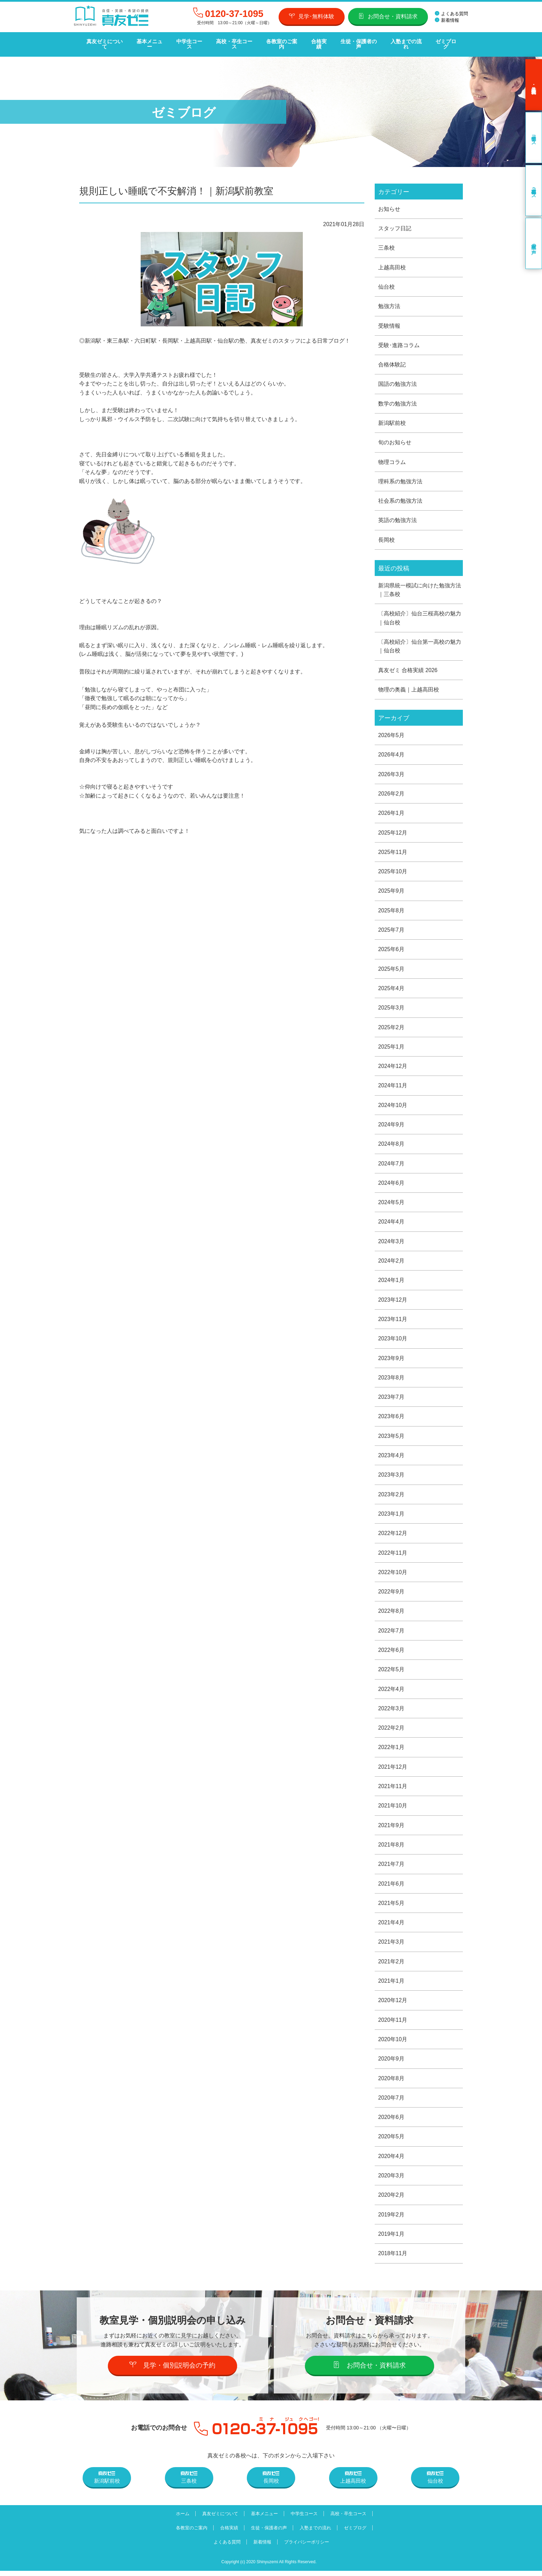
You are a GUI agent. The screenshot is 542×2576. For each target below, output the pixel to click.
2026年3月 (391, 771)
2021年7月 (391, 1867)
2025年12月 (393, 830)
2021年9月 (391, 1828)
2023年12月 (393, 1300)
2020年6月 (391, 2121)
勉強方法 (389, 301)
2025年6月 (391, 947)
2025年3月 (391, 1006)
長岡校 (386, 536)
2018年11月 (393, 2258)
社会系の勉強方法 (400, 497)
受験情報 (389, 321)
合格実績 (316, 42)
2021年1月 (391, 1984)
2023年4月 (391, 1456)
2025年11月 (393, 850)
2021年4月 (391, 1926)
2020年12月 (393, 2004)
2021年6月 (391, 1887)
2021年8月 (391, 1847)
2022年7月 (391, 1632)
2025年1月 (391, 1045)
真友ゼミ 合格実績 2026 (408, 667)
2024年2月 (391, 1261)
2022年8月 (391, 1613)
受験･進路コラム (399, 340)
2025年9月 (391, 889)
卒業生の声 (533, 238)
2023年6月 (391, 1417)
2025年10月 (393, 869)
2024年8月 (391, 1143)
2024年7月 (391, 1163)
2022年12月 (393, 1534)
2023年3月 (391, 1476)
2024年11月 (393, 1084)
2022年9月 (391, 1593)
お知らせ (389, 203)
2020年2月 (391, 2200)
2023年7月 (391, 1398)
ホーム (179, 2518)
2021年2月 (391, 1965)
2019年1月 (391, 2239)
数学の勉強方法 (397, 399)
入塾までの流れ (403, 42)
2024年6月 (391, 1182)
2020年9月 (391, 2063)
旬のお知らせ (394, 438)
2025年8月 (391, 908)
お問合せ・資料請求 (388, 16)
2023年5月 (391, 1437)
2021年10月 (393, 1808)
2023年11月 (393, 1319)
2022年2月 (391, 1730)
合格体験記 (392, 360)
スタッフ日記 (394, 223)
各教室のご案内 (280, 42)
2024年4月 (391, 1221)
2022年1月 (391, 1749)
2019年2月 (391, 2219)
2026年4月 (391, 752)
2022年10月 (393, 1574)
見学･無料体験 (311, 16)
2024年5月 (391, 1202)
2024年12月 (393, 1065)
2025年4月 (391, 986)
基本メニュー (148, 42)
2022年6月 (391, 1652)
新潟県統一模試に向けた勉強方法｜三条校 (419, 586)
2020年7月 (391, 2102)
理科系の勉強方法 (400, 477)
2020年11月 (393, 2024)
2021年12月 (393, 1769)
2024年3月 (391, 1241)
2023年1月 (391, 1515)
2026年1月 (391, 810)
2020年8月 (391, 2082)
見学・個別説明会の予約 (173, 2370)
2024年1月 (391, 1280)
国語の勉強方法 (397, 379)
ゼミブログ (443, 42)
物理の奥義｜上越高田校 (408, 686)
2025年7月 (391, 928)
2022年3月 (391, 1710)
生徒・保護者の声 (356, 42)
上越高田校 (392, 262)
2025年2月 (391, 1026)
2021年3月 (391, 1945)
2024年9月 (391, 1123)
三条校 (386, 242)
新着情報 (447, 20)
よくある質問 (451, 13)
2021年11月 (393, 1789)
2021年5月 (391, 1906)
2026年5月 (391, 732)
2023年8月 (391, 1378)
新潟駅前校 (392, 418)
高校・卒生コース (232, 42)
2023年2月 (391, 1495)
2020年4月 (391, 2161)
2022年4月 (391, 1691)
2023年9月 (391, 1358)
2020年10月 (393, 2043)
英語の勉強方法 (397, 516)
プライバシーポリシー (307, 2547)
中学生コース (188, 42)
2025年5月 (391, 967)
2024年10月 (393, 1104)
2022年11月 (393, 1554)
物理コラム (392, 458)
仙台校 (386, 282)
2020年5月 (391, 2141)
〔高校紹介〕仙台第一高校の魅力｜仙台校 (419, 642)
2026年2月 (391, 791)
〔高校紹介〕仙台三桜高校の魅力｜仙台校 (419, 614)
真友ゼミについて (104, 42)
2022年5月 (391, 1671)
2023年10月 (393, 1339)
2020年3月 (391, 2180)
